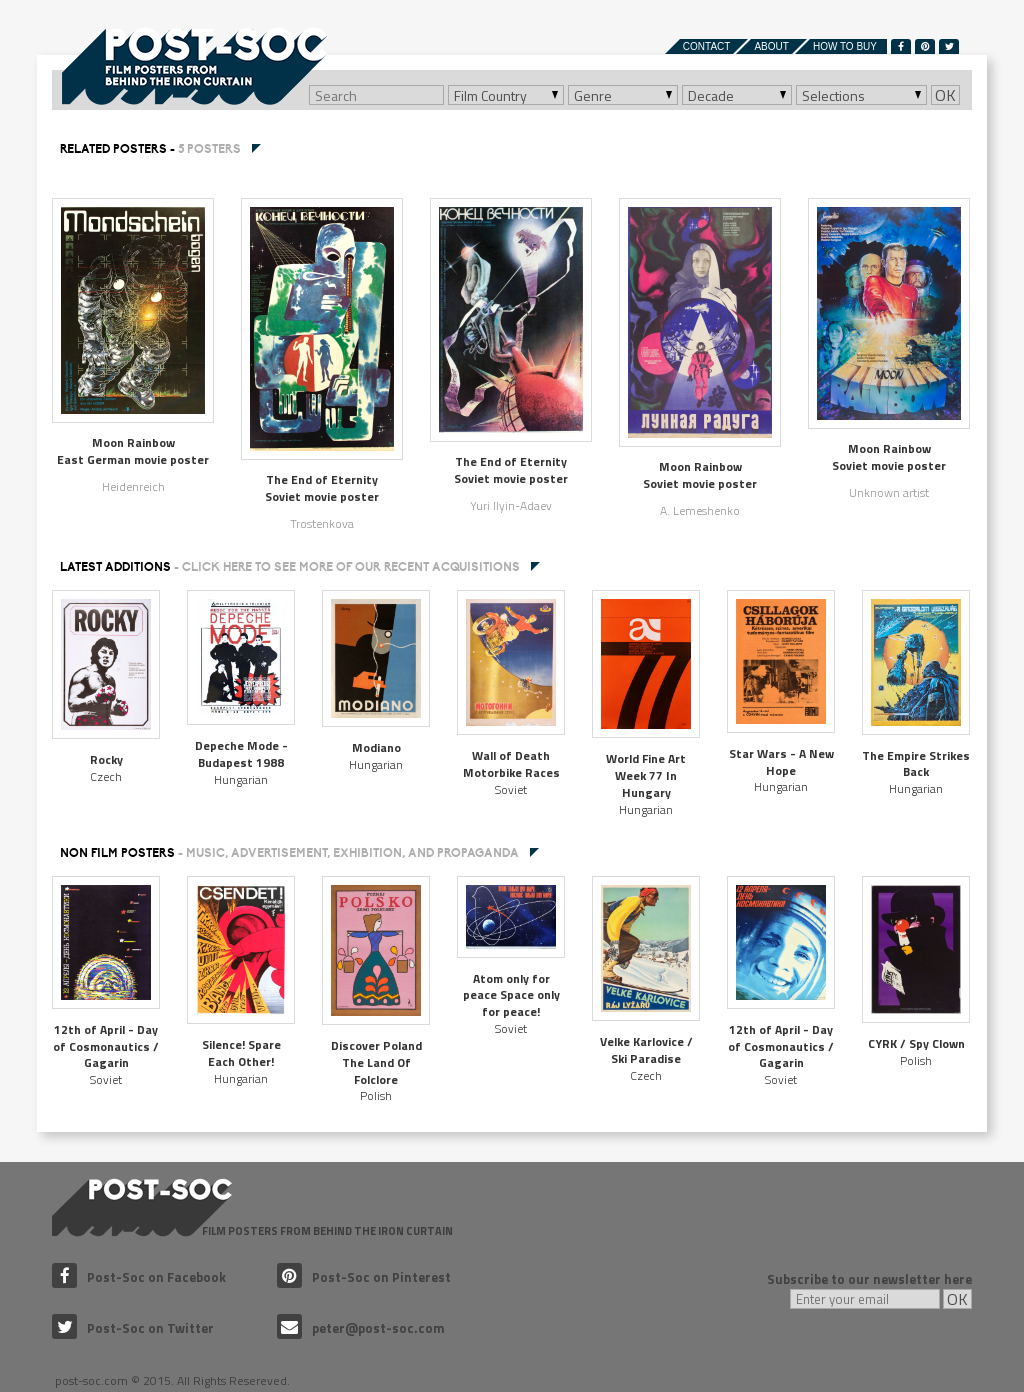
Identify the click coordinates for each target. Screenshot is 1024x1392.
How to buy (845, 46)
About (771, 46)
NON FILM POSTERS (289, 853)
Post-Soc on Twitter (133, 1328)
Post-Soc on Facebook (139, 1277)
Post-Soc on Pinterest (364, 1277)
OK (945, 95)
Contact (707, 46)
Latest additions (290, 567)
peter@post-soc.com (361, 1328)
